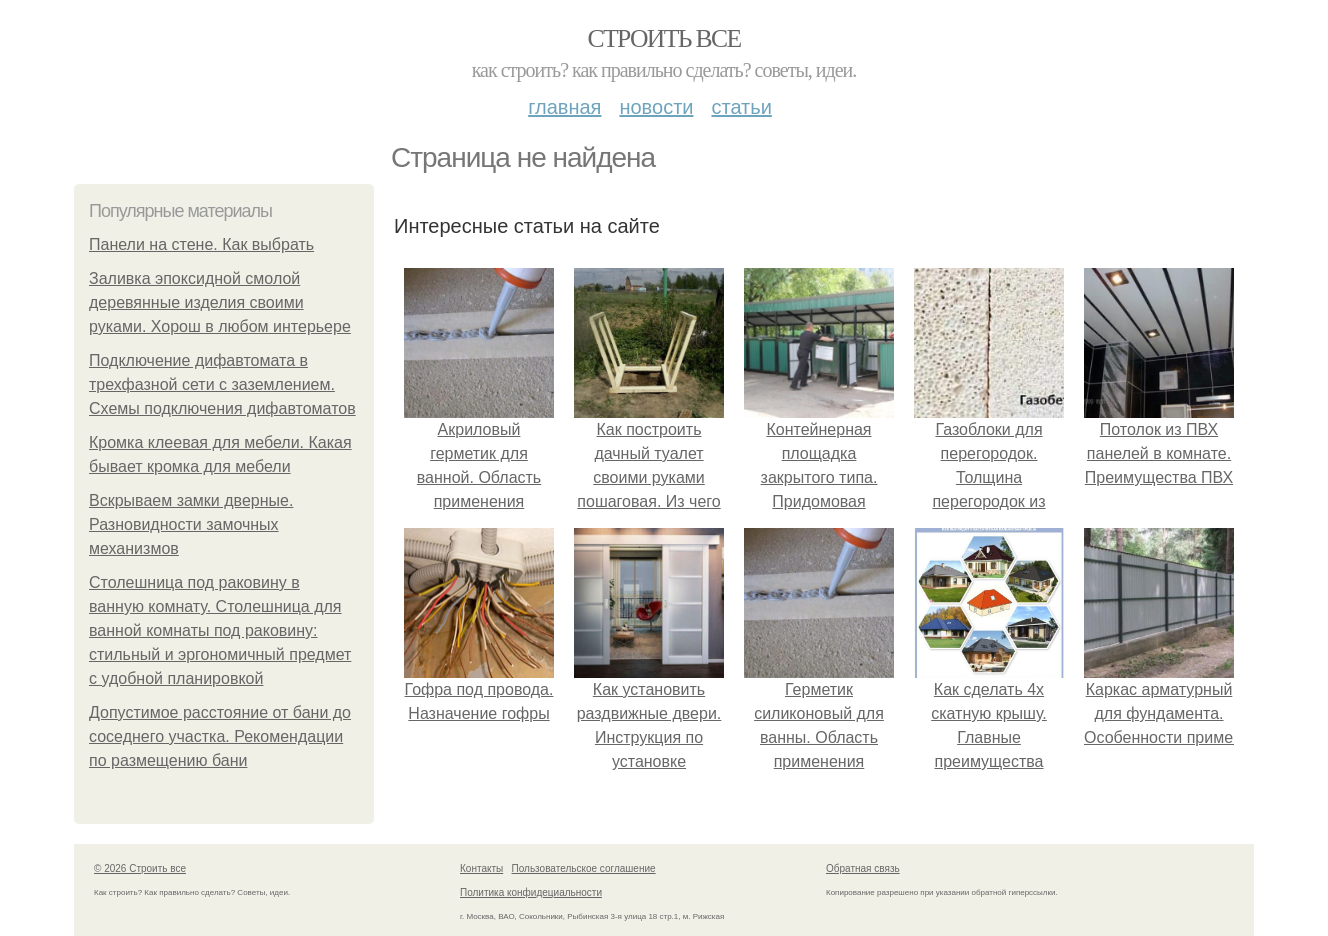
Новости (656, 107)
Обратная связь (863, 868)
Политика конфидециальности (531, 892)
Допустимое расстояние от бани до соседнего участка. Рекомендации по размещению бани (220, 736)
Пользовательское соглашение (584, 868)
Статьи (741, 107)
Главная (564, 107)
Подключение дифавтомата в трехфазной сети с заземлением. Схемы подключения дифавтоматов (222, 384)
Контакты (481, 868)
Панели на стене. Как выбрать (201, 244)
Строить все (663, 38)
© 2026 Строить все (140, 868)
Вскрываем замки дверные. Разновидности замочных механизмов (191, 524)
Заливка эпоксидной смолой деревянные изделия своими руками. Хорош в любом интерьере (220, 302)
